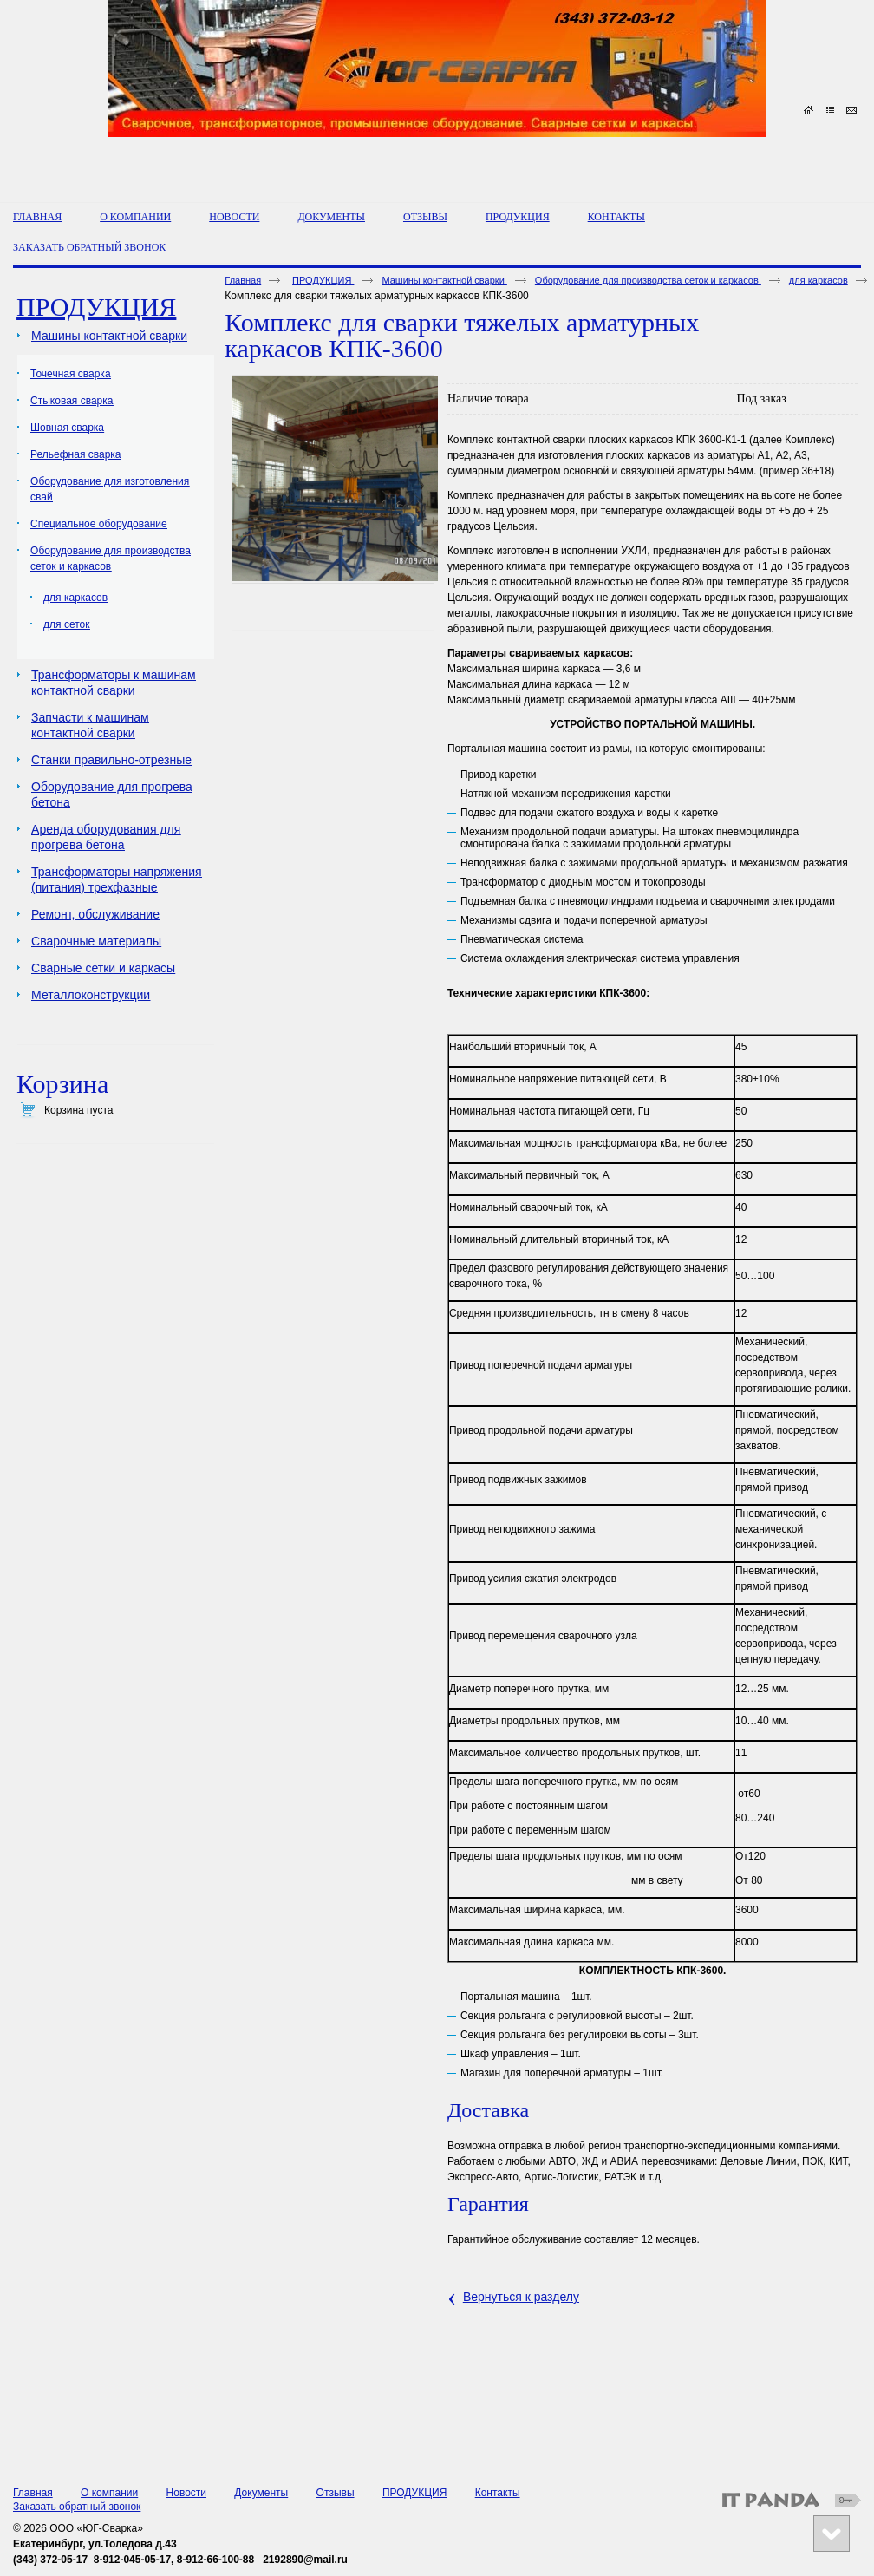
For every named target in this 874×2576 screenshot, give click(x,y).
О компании (109, 2493)
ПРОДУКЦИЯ (518, 217)
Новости (186, 2493)
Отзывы (335, 2493)
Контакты (497, 2493)
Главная (243, 280)
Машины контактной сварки (444, 280)
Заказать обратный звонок (76, 2507)
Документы (261, 2493)
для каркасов (818, 280)
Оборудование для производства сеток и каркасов (648, 280)
